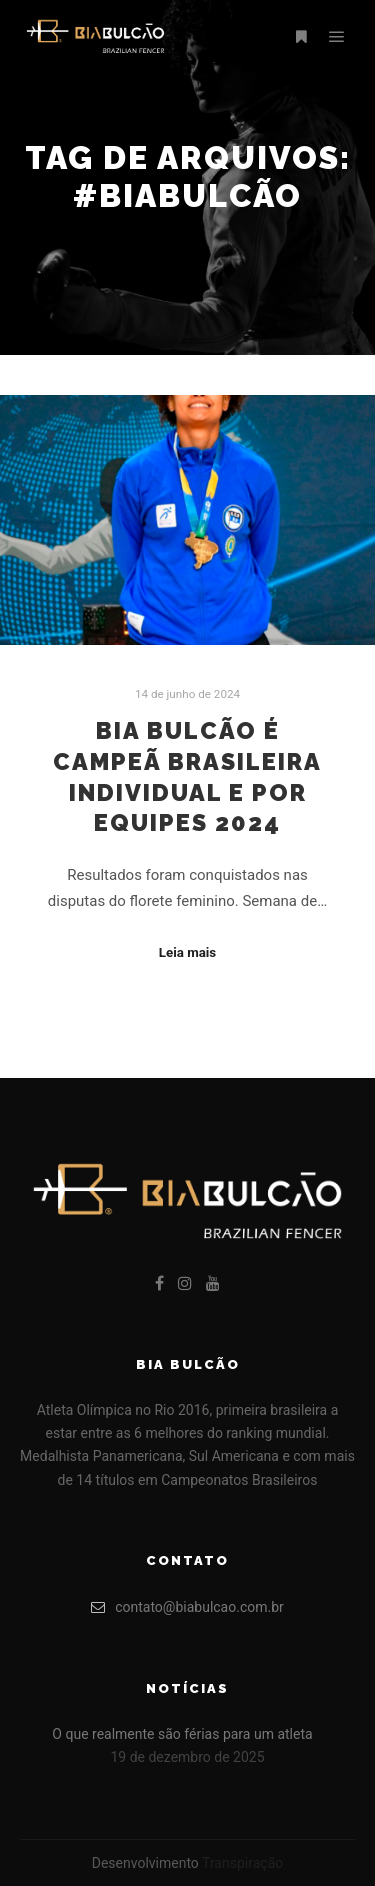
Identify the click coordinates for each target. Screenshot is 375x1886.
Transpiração (242, 1863)
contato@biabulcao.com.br (187, 1607)
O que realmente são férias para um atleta (182, 1734)
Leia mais (187, 952)
